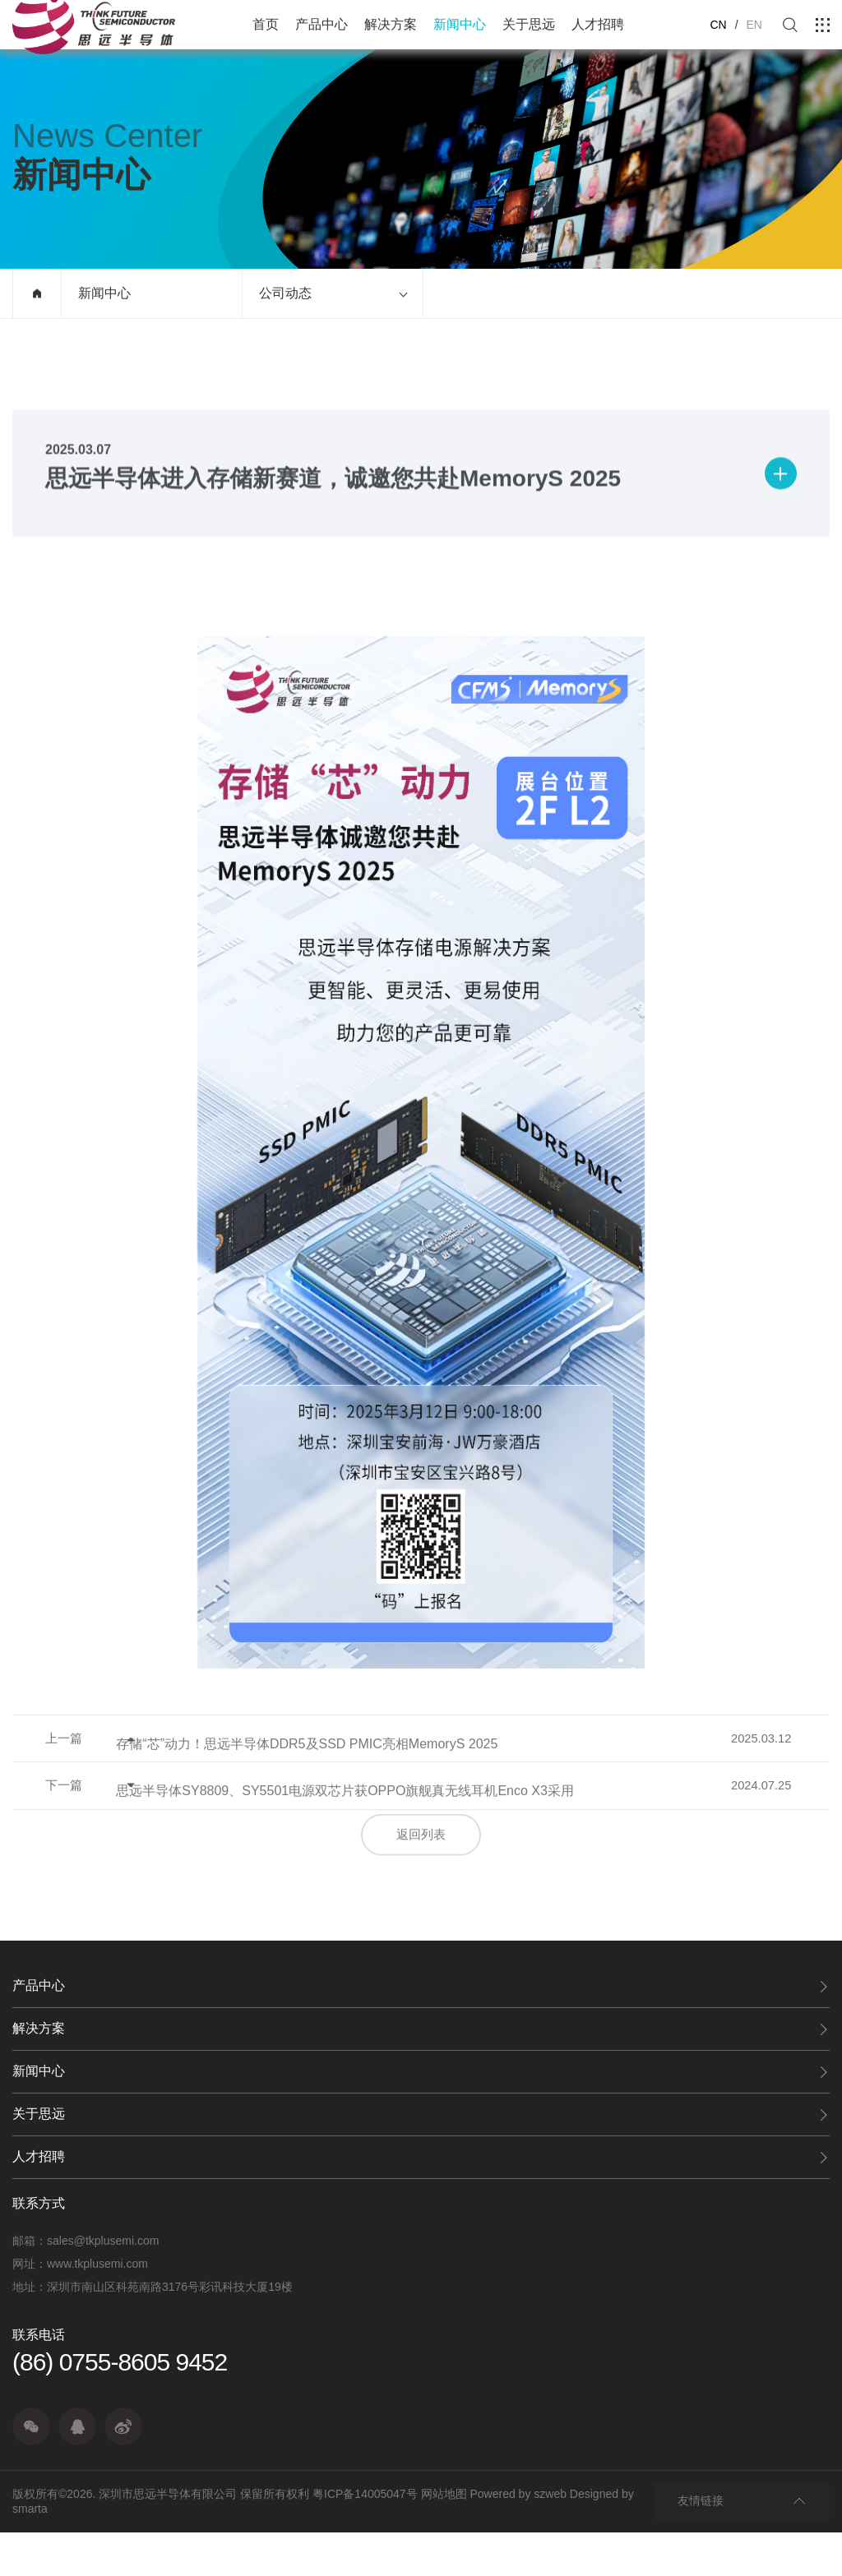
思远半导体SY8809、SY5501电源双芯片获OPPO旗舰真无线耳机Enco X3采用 (405, 1871)
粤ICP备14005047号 (365, 2538)
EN (754, 24)
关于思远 (528, 24)
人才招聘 (597, 24)
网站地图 (444, 2538)
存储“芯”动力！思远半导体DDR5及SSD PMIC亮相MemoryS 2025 (366, 1814)
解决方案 (390, 24)
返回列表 (421, 1904)
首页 (265, 24)
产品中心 (321, 24)
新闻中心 (459, 24)
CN (718, 24)
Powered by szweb (518, 2538)
